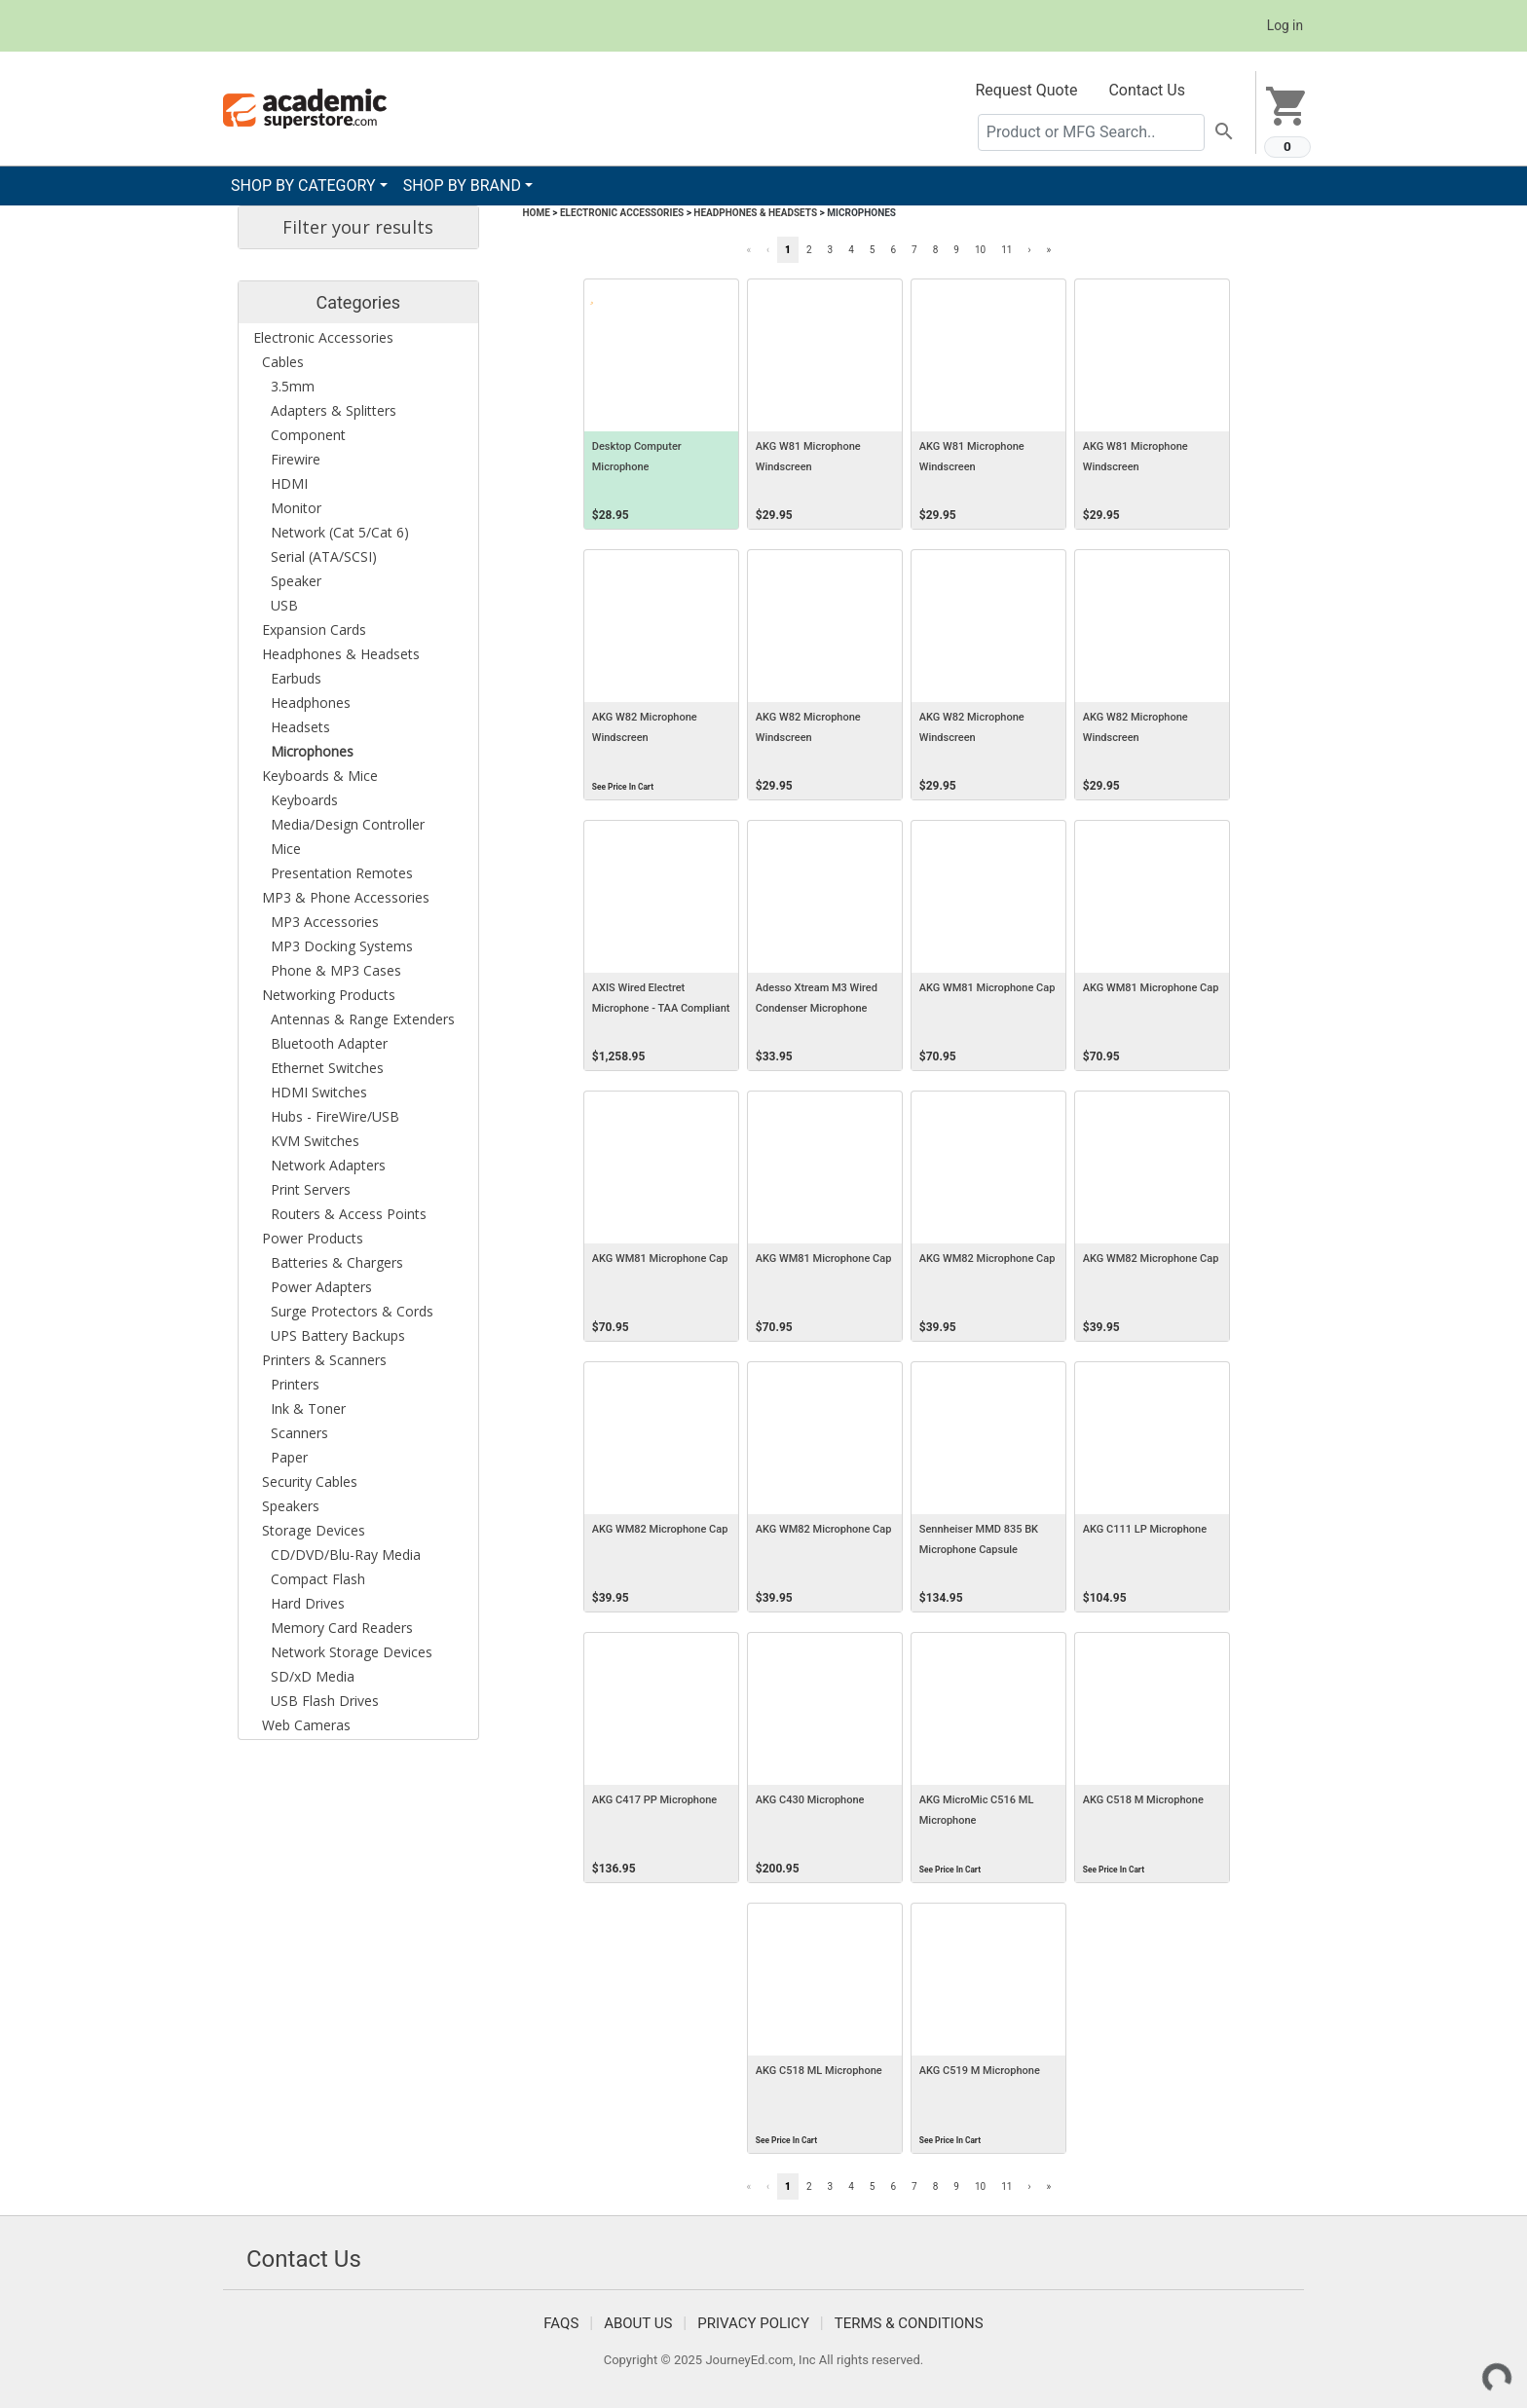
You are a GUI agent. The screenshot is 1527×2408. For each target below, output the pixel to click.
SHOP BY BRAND (462, 185)
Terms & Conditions (909, 2323)
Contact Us (1146, 90)
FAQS (560, 2323)
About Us (638, 2323)
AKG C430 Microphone (810, 1800)
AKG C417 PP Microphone (654, 1800)
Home (536, 212)
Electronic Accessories (622, 212)
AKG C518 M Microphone (1143, 1800)
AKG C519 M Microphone (979, 2070)
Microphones (861, 212)
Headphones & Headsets (755, 212)
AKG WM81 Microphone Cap (987, 988)
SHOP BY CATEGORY (303, 185)
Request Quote (1027, 90)
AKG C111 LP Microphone (1145, 1529)
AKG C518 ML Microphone (819, 2070)
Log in (1285, 25)
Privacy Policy (753, 2323)
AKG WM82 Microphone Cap (987, 1258)
